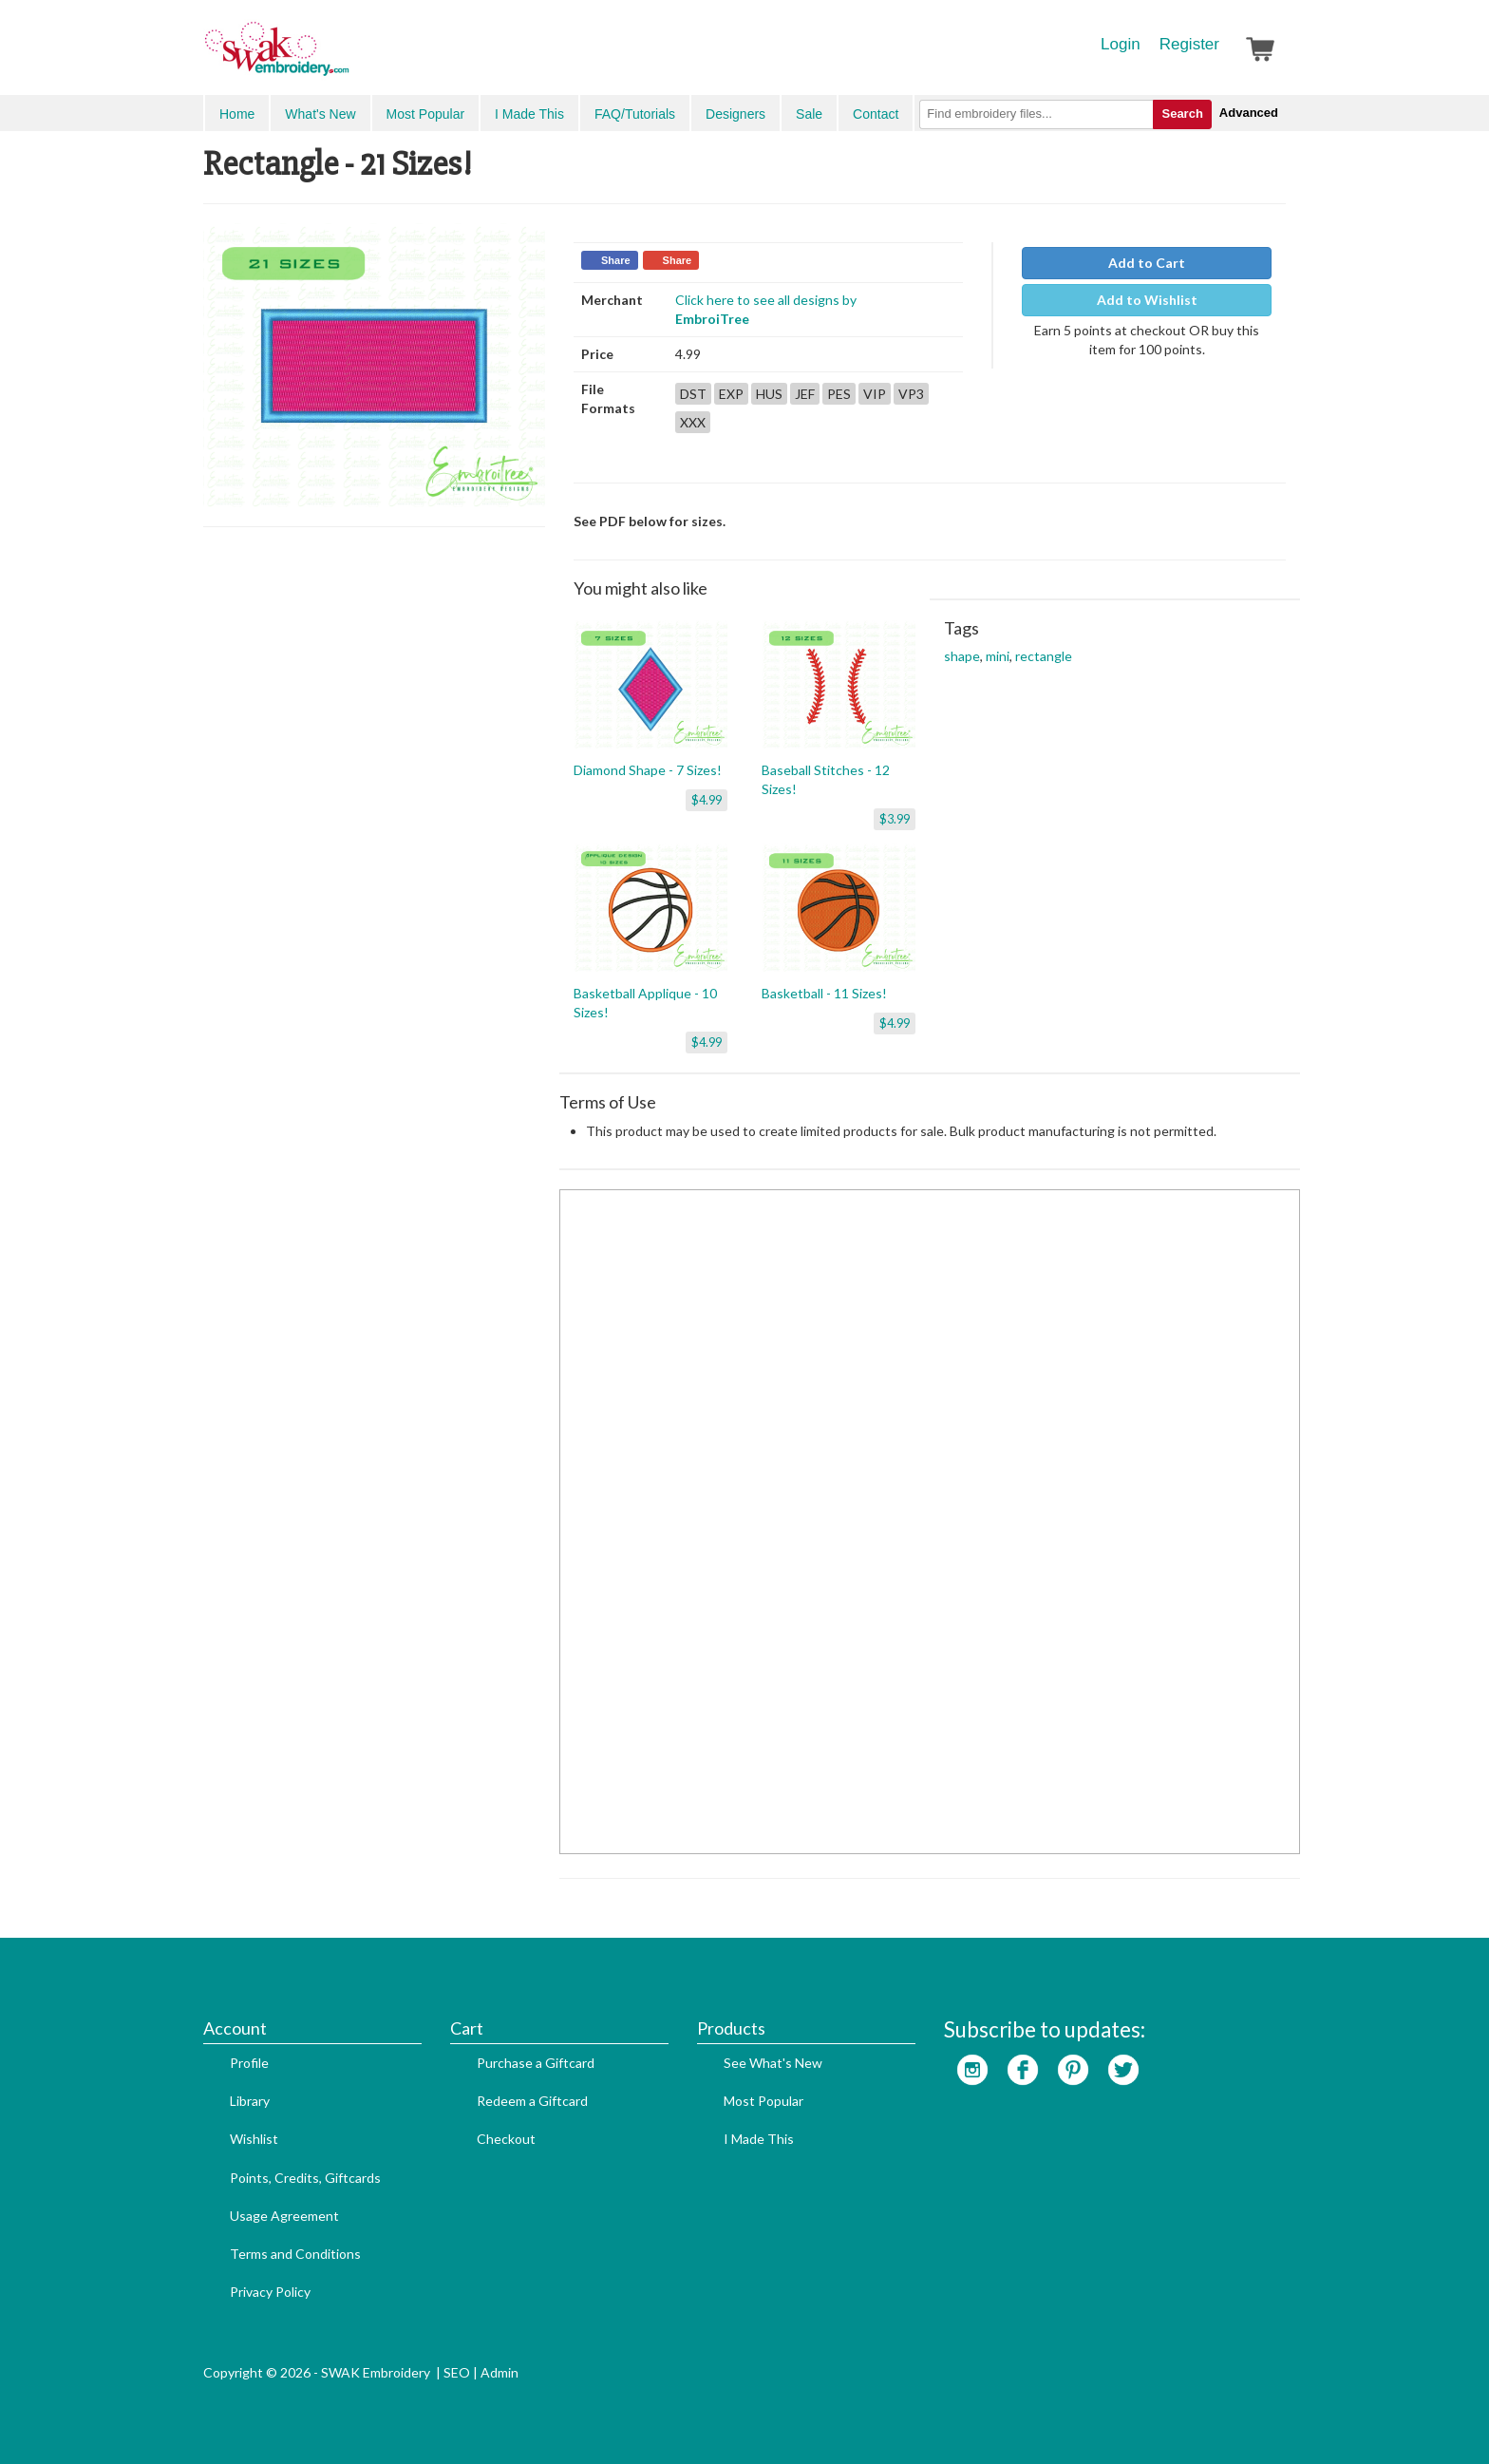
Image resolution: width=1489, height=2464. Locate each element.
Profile (249, 2063)
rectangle (1043, 656)
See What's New (773, 2063)
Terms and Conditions (295, 2254)
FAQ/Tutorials (634, 114)
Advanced (1248, 112)
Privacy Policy (270, 2292)
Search (1181, 113)
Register (1189, 44)
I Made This (529, 114)
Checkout (506, 2139)
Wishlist (254, 2139)
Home (236, 114)
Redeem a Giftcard (532, 2101)
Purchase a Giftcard (535, 2063)
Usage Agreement (284, 2216)
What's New (320, 114)
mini (997, 656)
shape (962, 656)
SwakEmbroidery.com (345, 57)
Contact (875, 114)
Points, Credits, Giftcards (305, 2178)
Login (1120, 44)
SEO (456, 2372)
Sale (809, 114)
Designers (735, 114)
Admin (499, 2372)
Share (616, 260)
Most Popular (425, 114)
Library (250, 2101)
